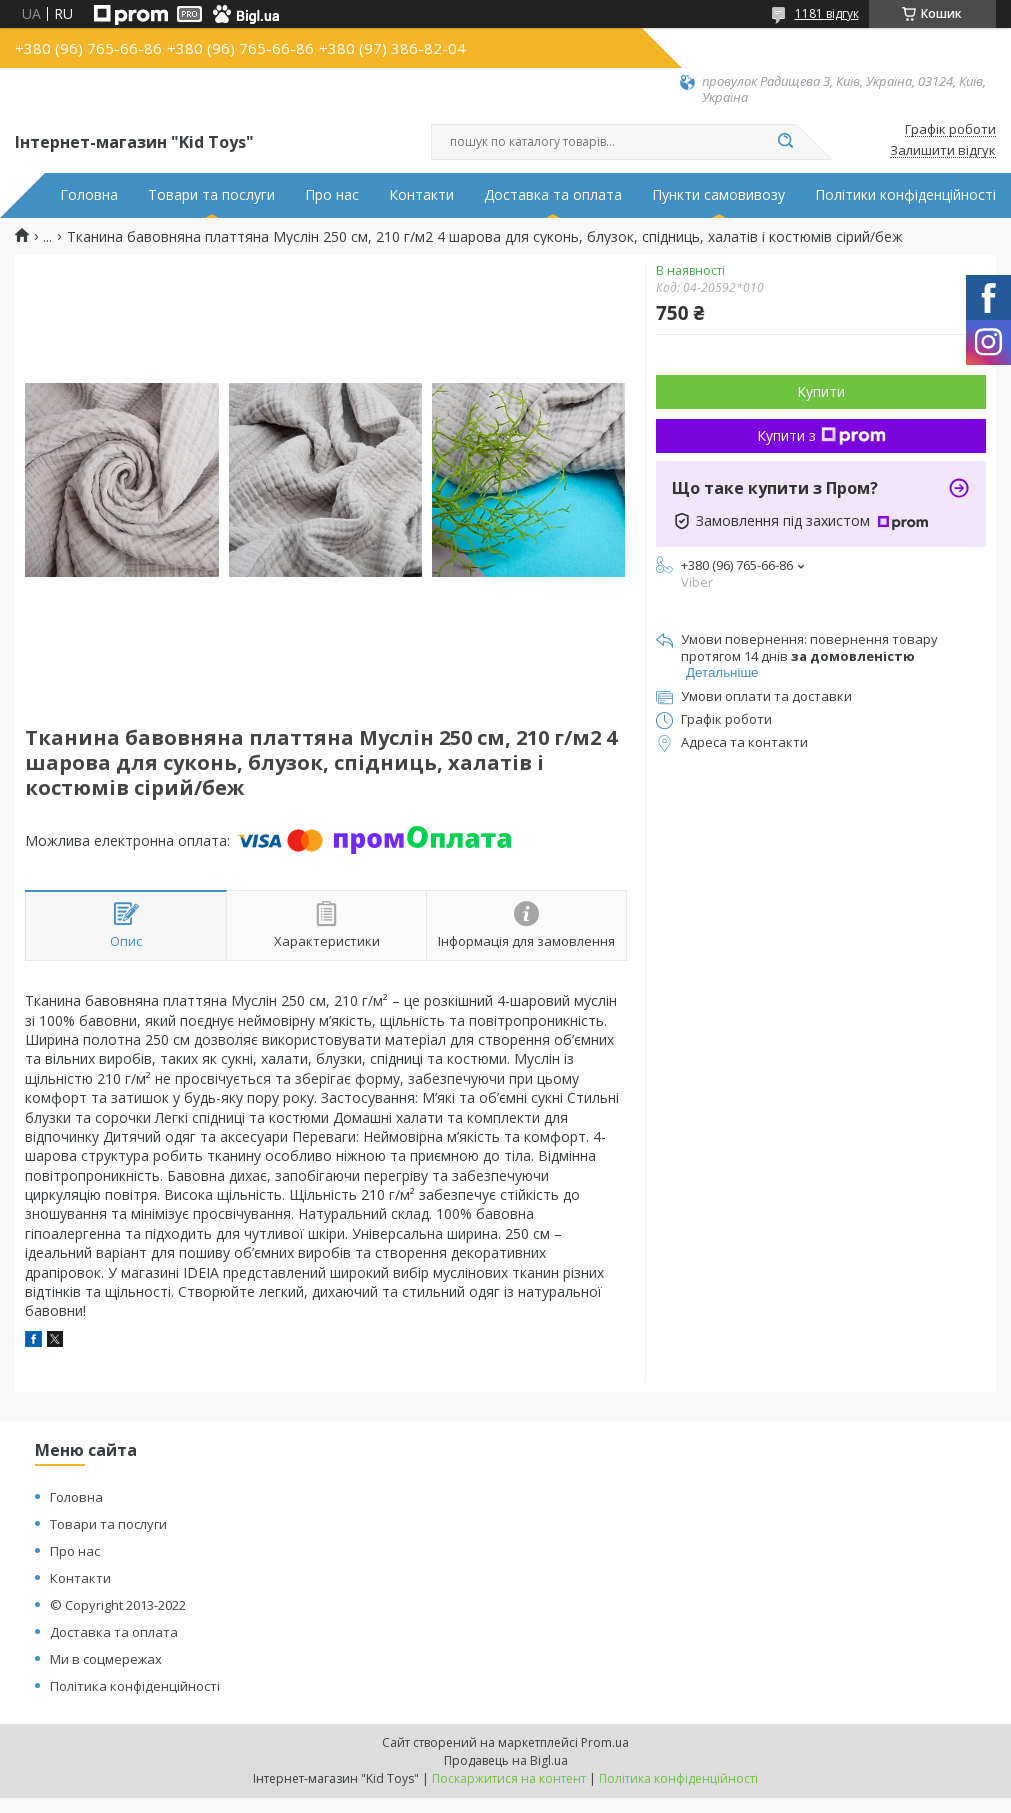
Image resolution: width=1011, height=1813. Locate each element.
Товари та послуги (211, 195)
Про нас (332, 195)
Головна (89, 195)
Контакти (421, 195)
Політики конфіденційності (905, 195)
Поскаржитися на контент (509, 1778)
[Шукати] (786, 142)
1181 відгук (827, 13)
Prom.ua (605, 1742)
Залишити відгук (943, 151)
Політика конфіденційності (135, 1686)
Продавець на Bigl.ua (506, 1760)
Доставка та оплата (553, 195)
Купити (821, 391)
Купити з (821, 435)
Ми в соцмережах (106, 1659)
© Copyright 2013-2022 (118, 1605)
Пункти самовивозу (718, 195)
